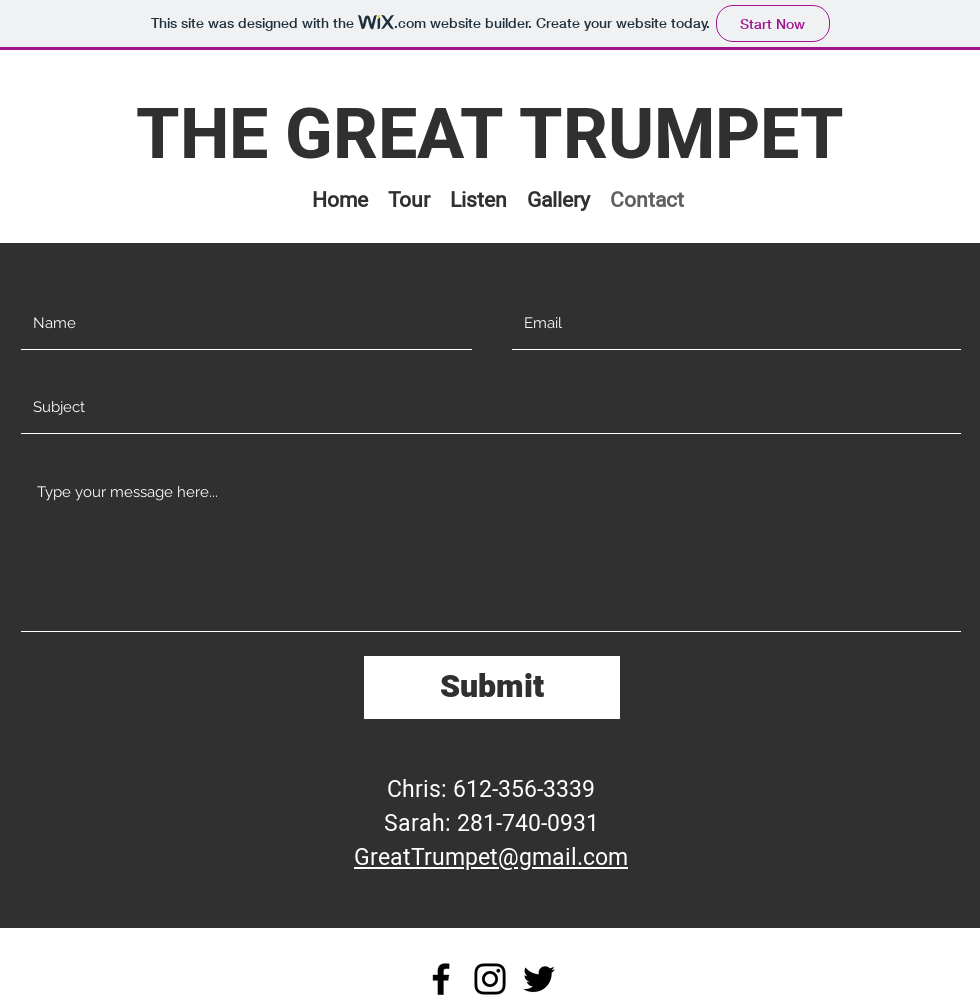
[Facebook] (441, 979)
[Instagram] (490, 979)
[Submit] (492, 687)
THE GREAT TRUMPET (490, 136)
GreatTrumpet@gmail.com (491, 858)
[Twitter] (539, 979)
